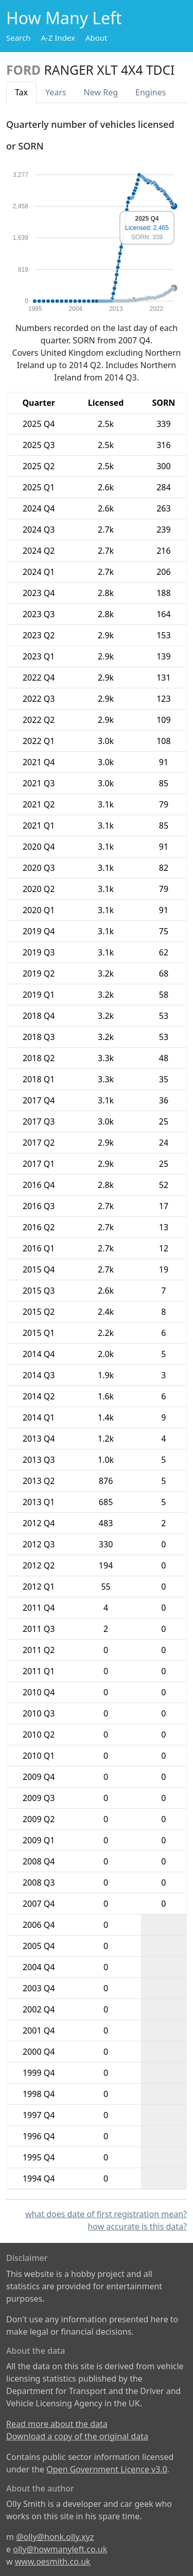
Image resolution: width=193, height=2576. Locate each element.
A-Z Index (58, 37)
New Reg (101, 92)
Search (18, 37)
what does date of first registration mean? (106, 2214)
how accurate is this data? (137, 2226)
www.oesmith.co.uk (53, 2561)
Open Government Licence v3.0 (106, 2469)
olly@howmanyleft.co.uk (60, 2549)
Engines (150, 92)
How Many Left (64, 18)
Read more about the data (57, 2424)
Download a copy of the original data (77, 2436)
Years (55, 92)
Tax (21, 92)
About (96, 37)
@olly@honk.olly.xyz (55, 2536)
